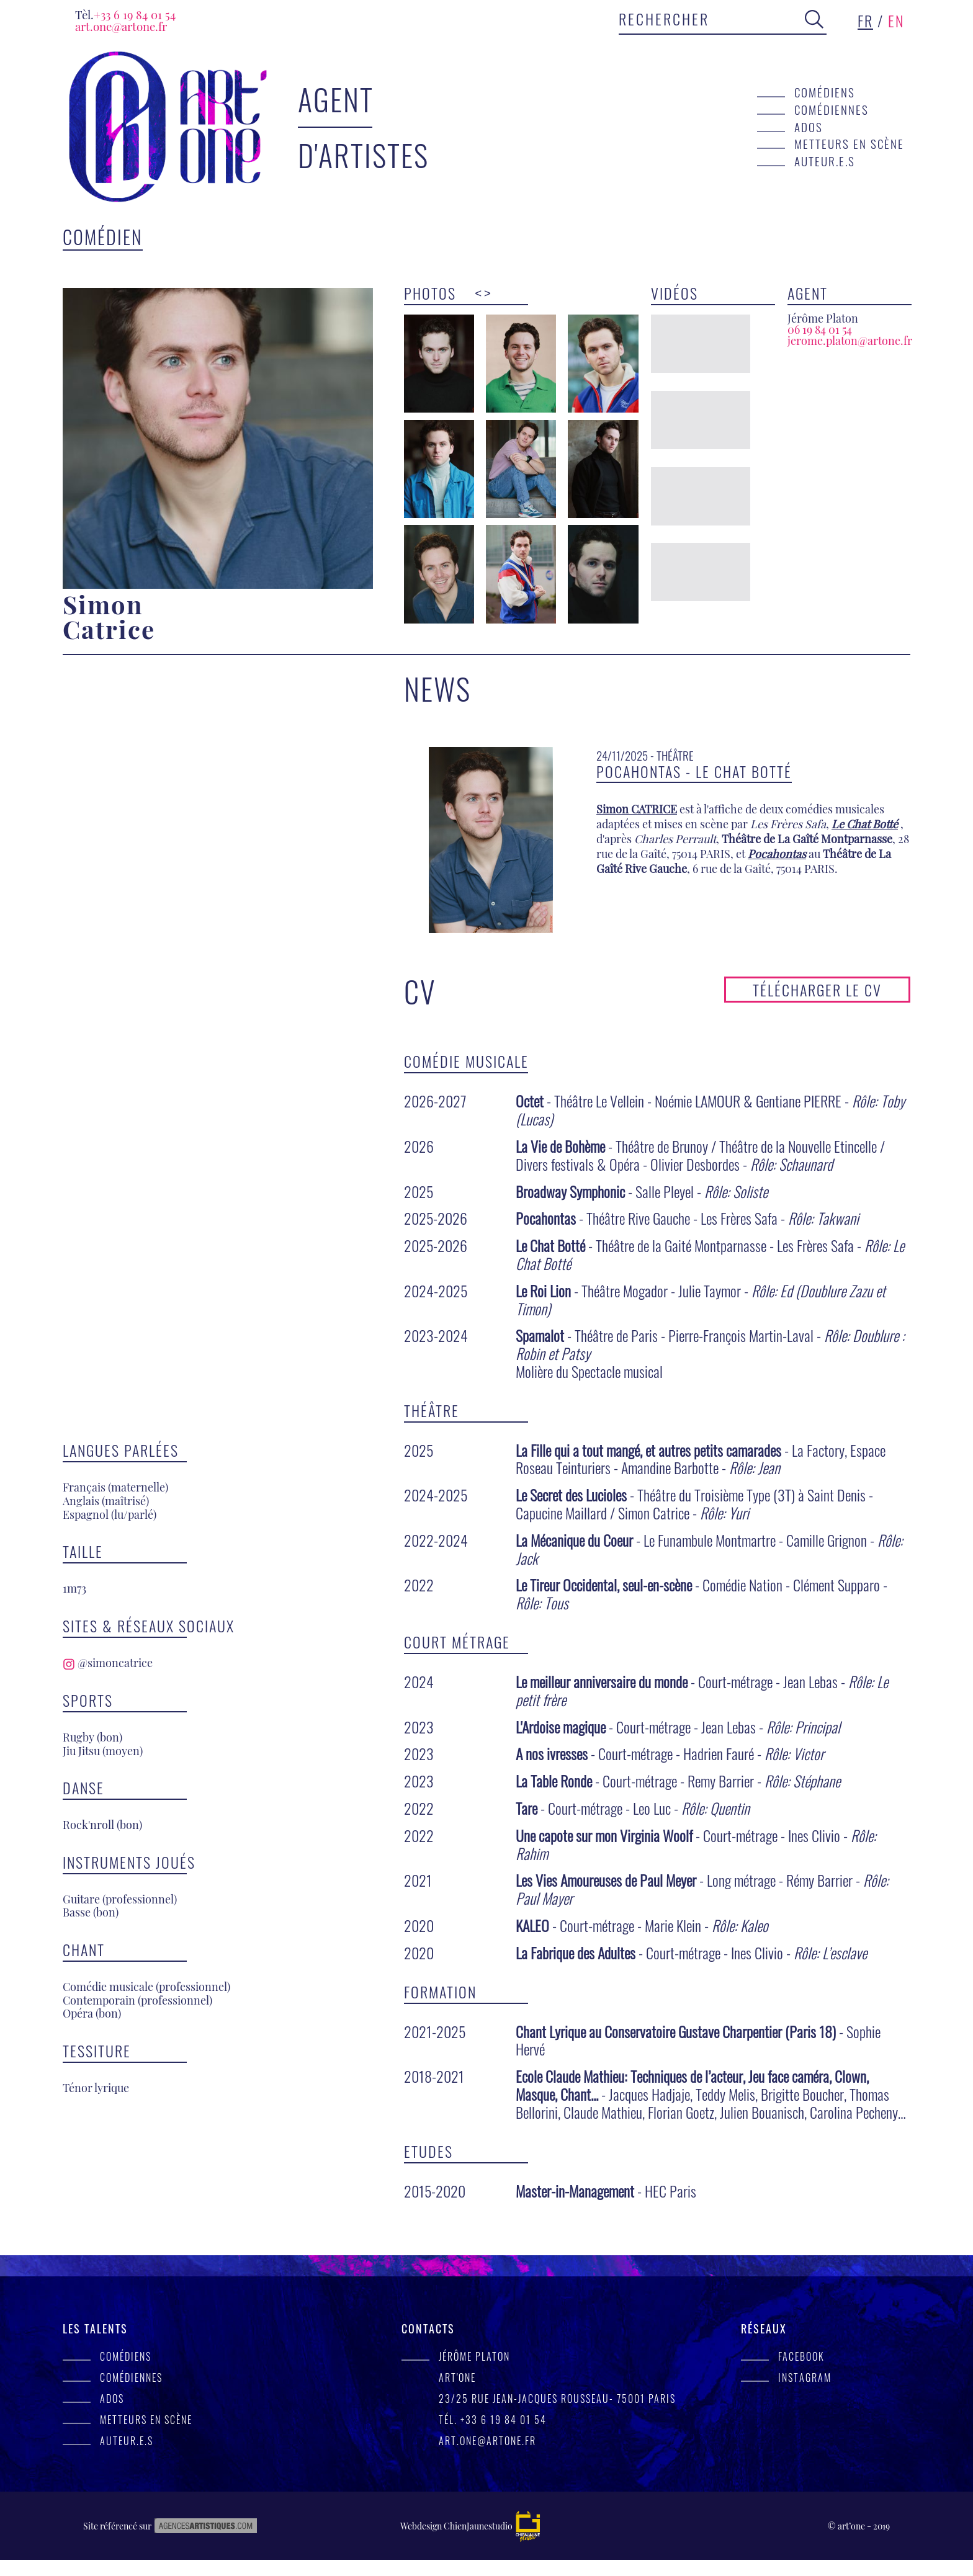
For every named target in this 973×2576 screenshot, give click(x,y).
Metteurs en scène (849, 143)
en (896, 20)
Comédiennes (831, 109)
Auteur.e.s (824, 161)
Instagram (805, 2393)
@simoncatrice (108, 984)
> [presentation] (487, 293)
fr (865, 20)
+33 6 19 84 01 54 (125, 14)
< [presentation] (478, 293)
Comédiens (824, 92)
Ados (808, 127)
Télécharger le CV (817, 1006)
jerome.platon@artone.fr (849, 340)
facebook (801, 2372)
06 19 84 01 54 (819, 329)
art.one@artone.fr (121, 26)
